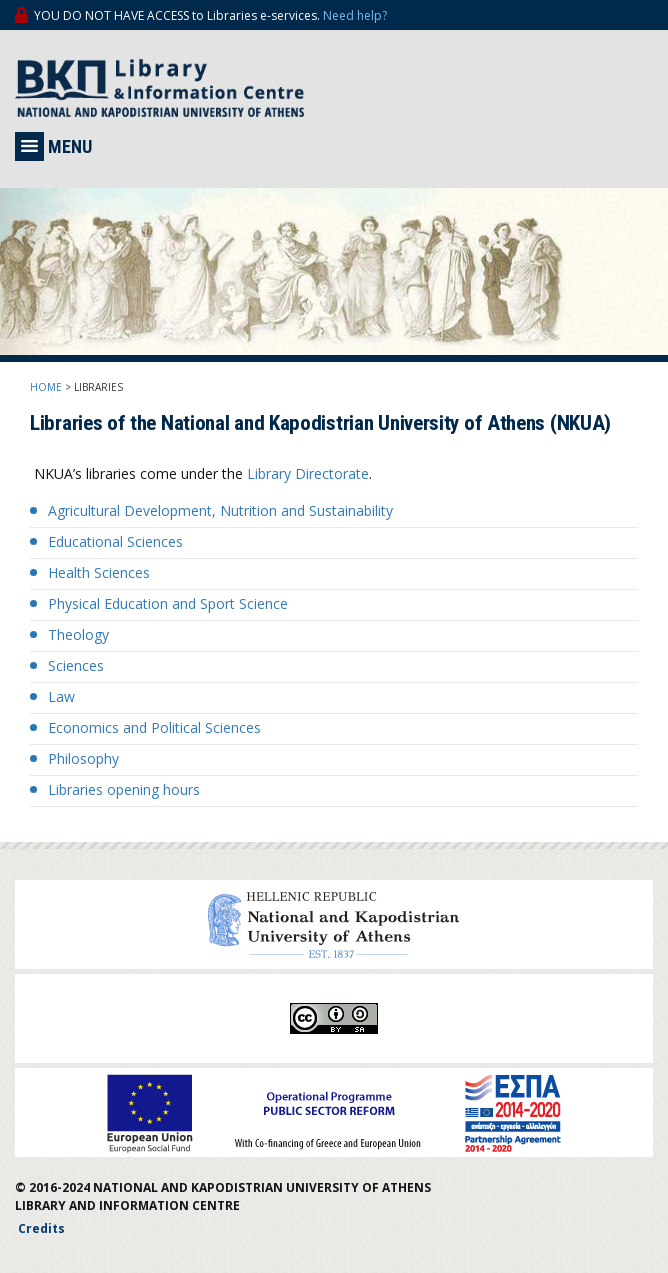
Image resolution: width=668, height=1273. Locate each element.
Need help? (355, 15)
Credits (41, 1228)
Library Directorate (308, 473)
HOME (46, 387)
